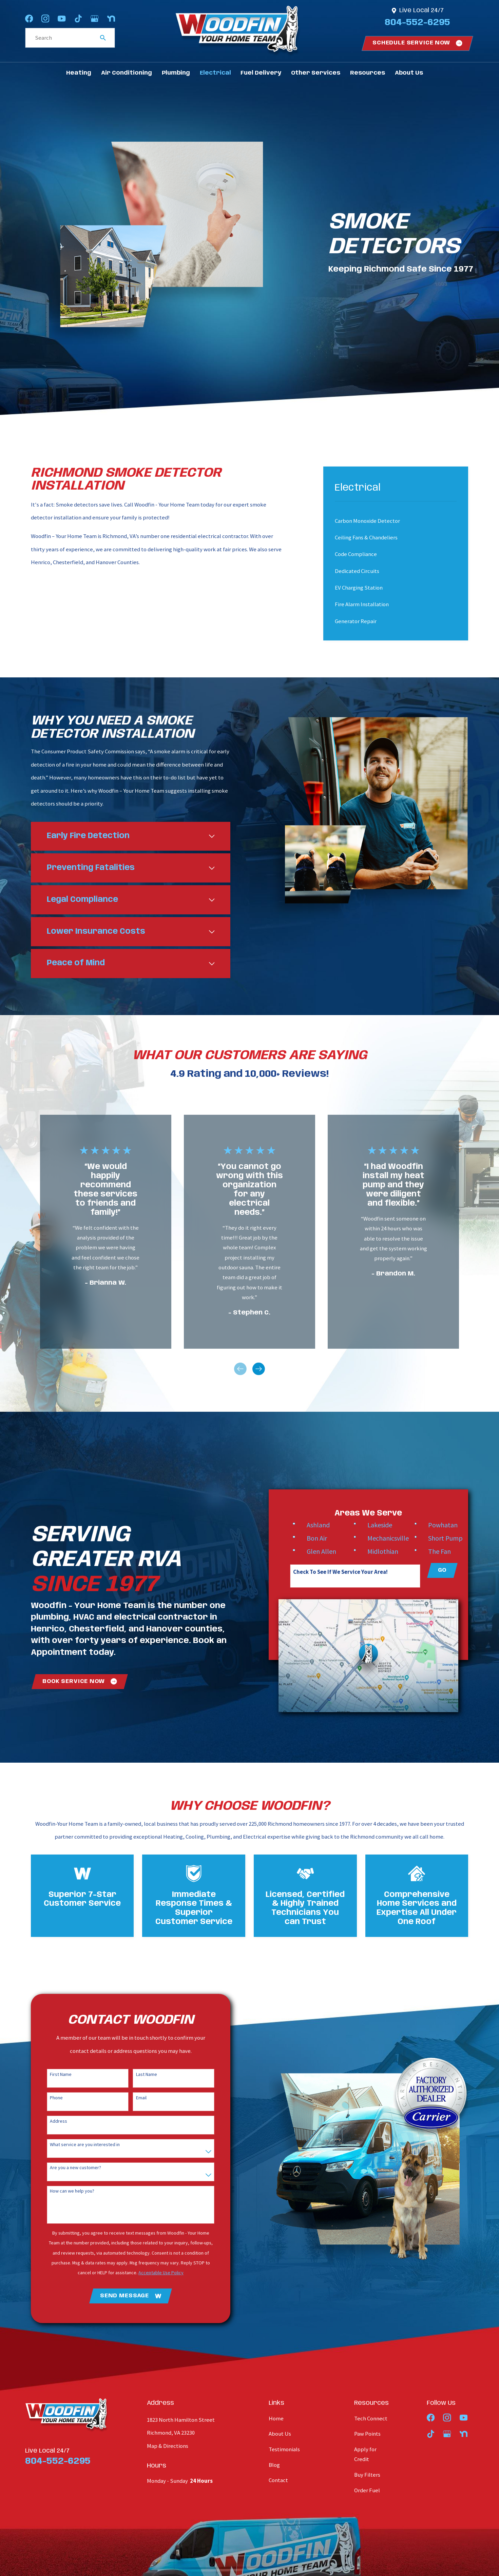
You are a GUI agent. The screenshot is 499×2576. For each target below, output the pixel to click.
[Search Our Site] (103, 38)
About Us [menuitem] (409, 73)
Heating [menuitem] (78, 73)
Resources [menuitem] (367, 73)
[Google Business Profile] (94, 18)
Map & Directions (167, 2446)
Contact (278, 2480)
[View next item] (258, 1369)
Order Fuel (367, 2490)
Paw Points (367, 2433)
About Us (280, 2433)
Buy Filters (367, 2474)
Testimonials (284, 2449)
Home (276, 2418)
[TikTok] (78, 18)
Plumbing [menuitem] (176, 73)
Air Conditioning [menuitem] (126, 73)
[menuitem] (390, 521)
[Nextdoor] (111, 18)
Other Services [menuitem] (315, 73)
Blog (274, 2465)
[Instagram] (45, 18)
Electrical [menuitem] (215, 73)
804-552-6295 (417, 22)
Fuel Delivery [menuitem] (261, 73)
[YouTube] (61, 18)
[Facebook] (29, 18)
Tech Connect (370, 2418)
